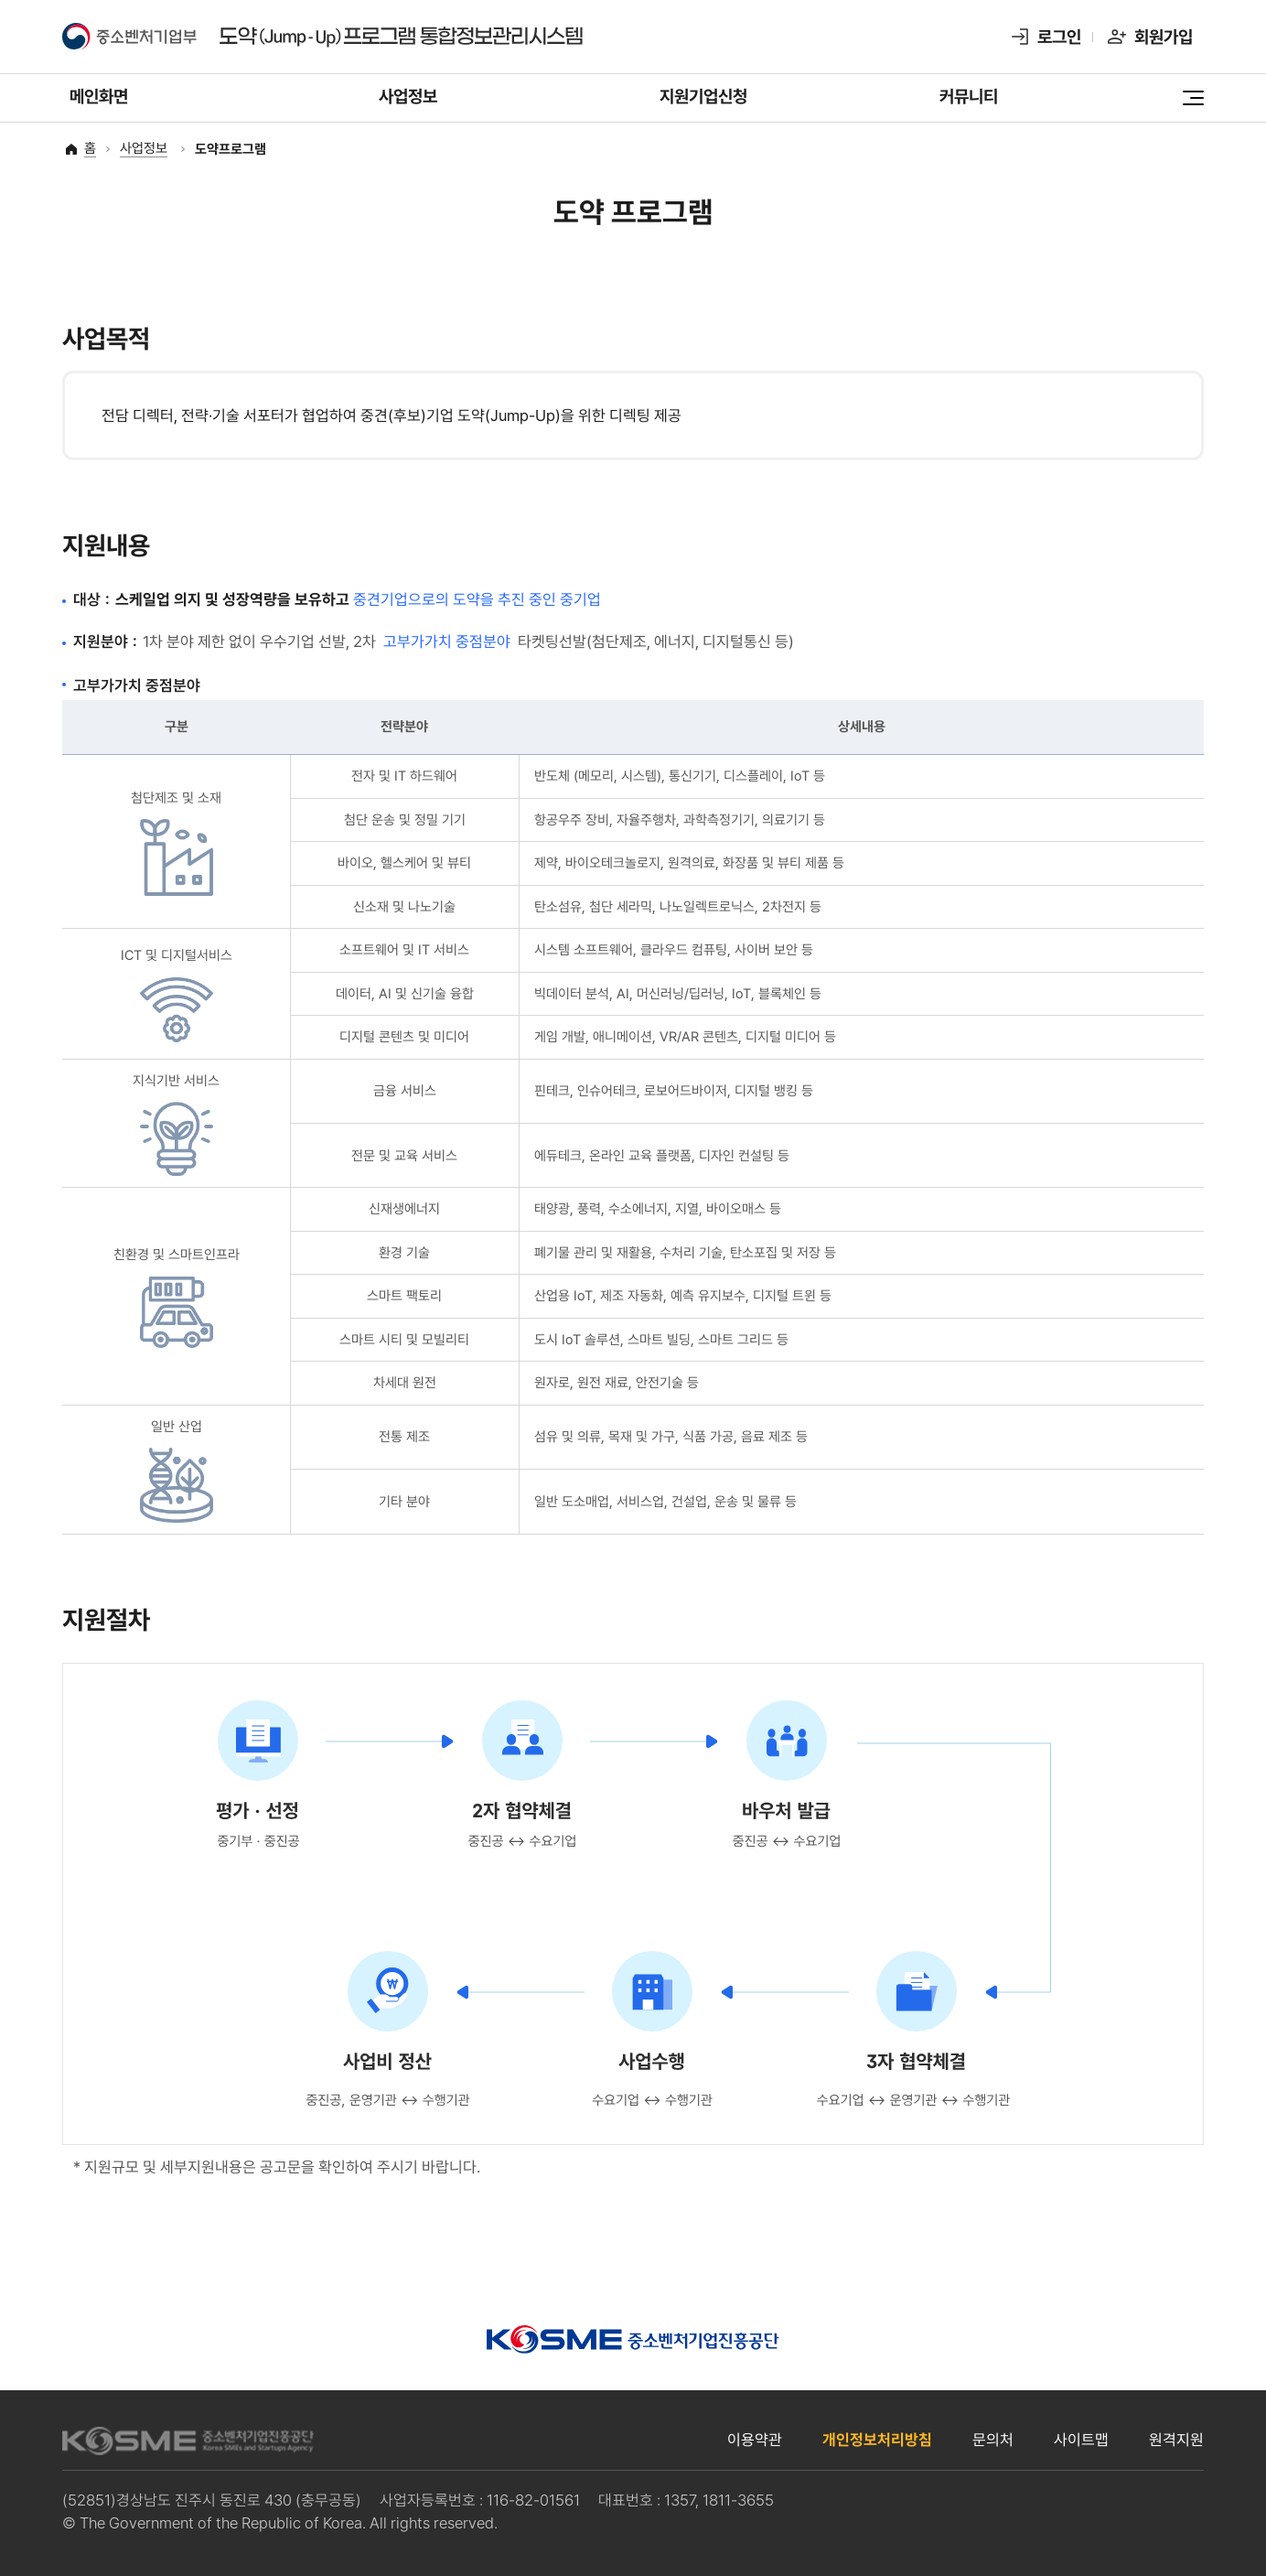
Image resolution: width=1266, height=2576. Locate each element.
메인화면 (98, 102)
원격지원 (1176, 2439)
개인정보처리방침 (877, 2439)
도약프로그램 (230, 149)
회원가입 (1163, 37)
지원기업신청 (703, 102)
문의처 (993, 2439)
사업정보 (407, 102)
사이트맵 (1081, 2439)
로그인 (1059, 37)
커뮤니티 (968, 102)
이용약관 (754, 2439)
